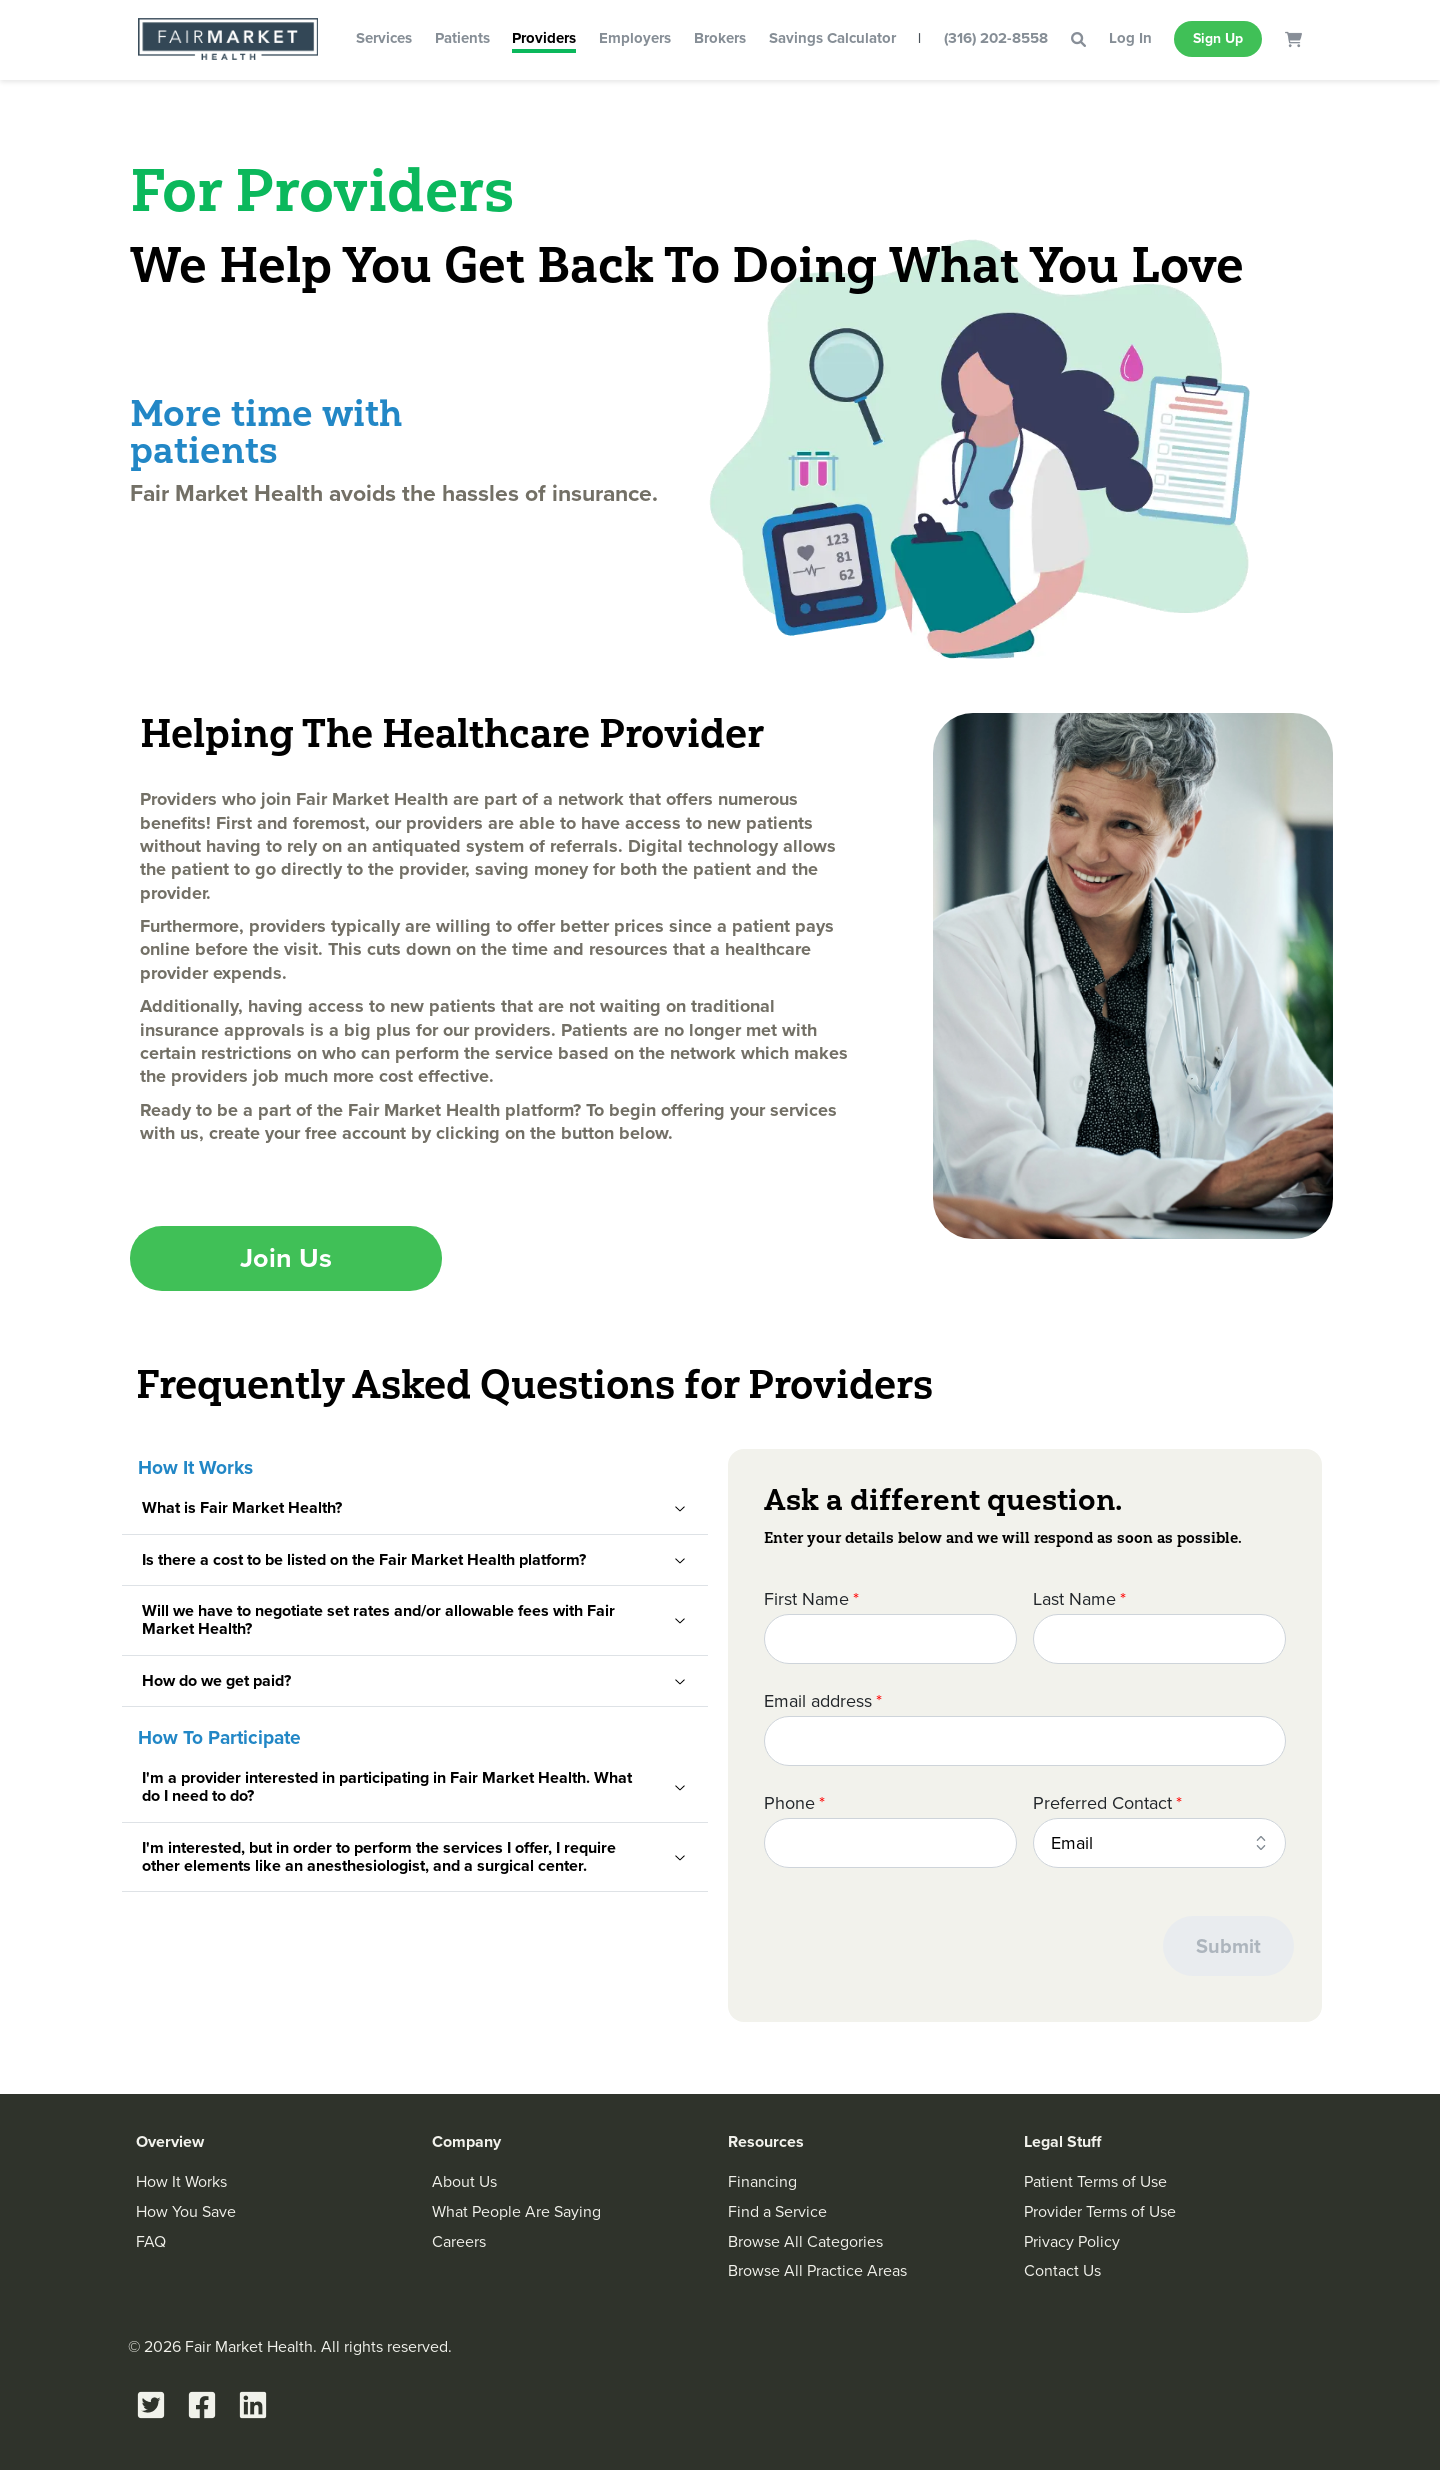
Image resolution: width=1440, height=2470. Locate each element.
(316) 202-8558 (996, 38)
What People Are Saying (516, 2211)
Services (384, 38)
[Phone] (890, 1843)
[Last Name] (1159, 1639)
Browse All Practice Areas (817, 2270)
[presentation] (916, 1947)
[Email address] (1025, 1741)
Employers (635, 38)
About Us (464, 2181)
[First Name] (890, 1639)
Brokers (720, 38)
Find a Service (777, 2211)
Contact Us (1062, 2270)
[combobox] (1159, 1843)
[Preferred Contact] (1159, 1843)
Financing (762, 2181)
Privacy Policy (1072, 2241)
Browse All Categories (805, 2241)
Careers (459, 2241)
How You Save (186, 2211)
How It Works (181, 2181)
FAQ (151, 2241)
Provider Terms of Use (1100, 2211)
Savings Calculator (832, 38)
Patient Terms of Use (1095, 2181)
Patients (462, 38)
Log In (1130, 38)
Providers (544, 38)
